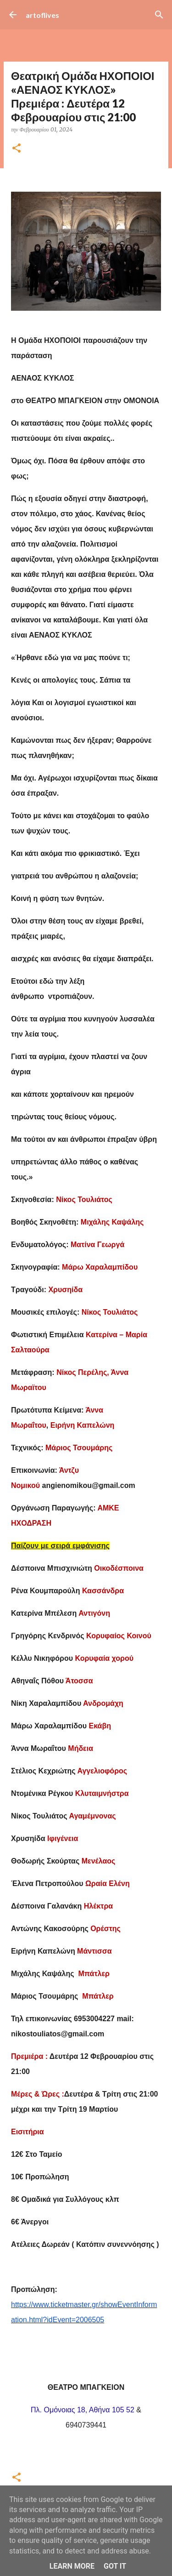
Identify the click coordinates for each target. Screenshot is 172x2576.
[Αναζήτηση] (159, 15)
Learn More (72, 2566)
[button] (16, 148)
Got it (115, 2566)
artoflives (42, 15)
